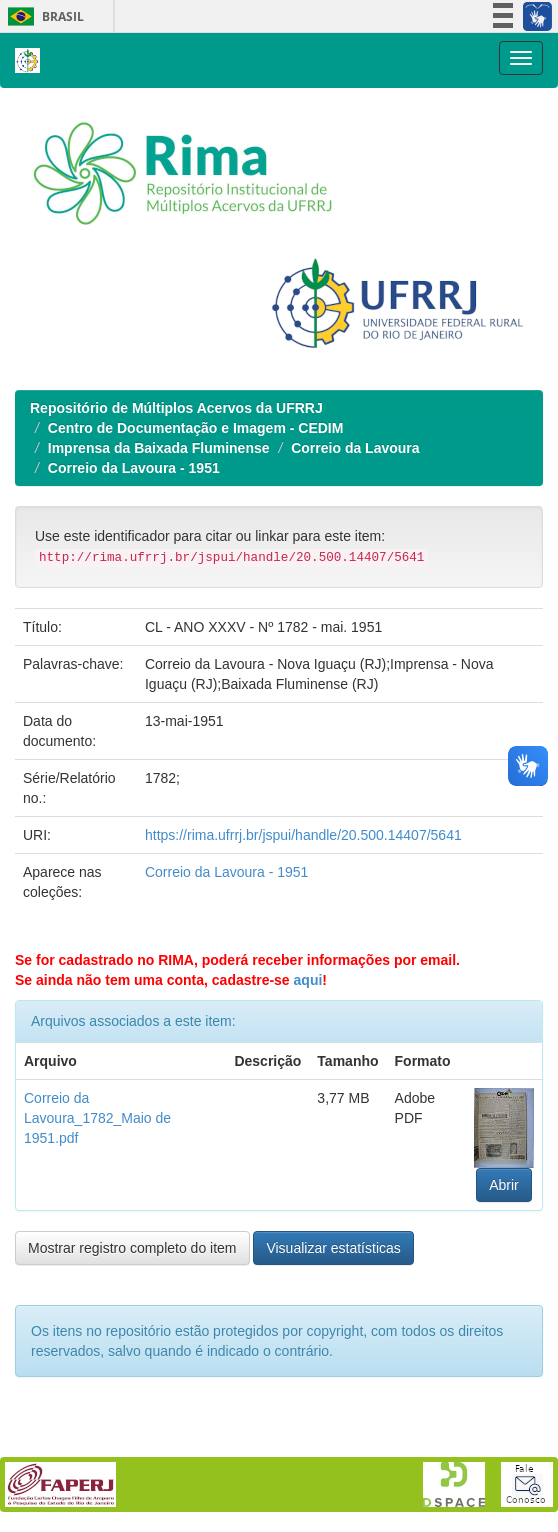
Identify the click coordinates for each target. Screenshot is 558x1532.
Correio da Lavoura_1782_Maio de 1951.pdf (97, 1118)
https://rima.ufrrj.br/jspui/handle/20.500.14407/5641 (303, 835)
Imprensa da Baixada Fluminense (159, 448)
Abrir (504, 1185)
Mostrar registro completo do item (132, 1248)
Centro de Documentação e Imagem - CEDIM (196, 428)
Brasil (42, 16)
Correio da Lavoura (355, 448)
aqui (308, 980)
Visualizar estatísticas (333, 1248)
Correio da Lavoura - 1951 (134, 468)
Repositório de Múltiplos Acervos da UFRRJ (176, 408)
